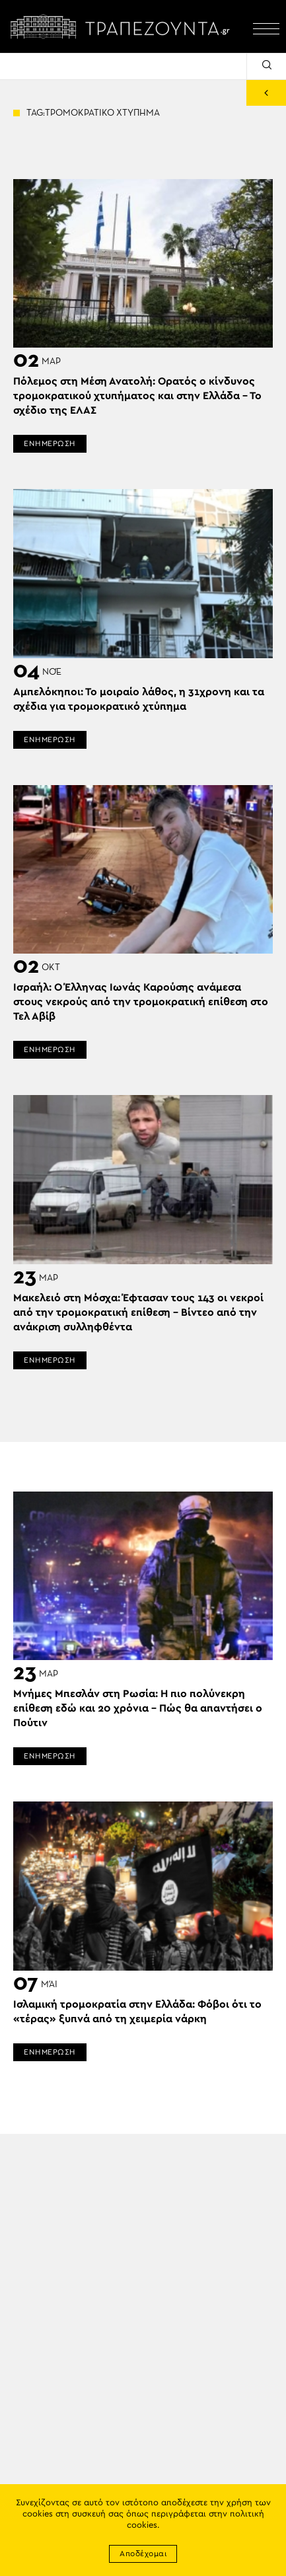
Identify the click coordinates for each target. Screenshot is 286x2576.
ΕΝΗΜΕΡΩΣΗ (50, 443)
